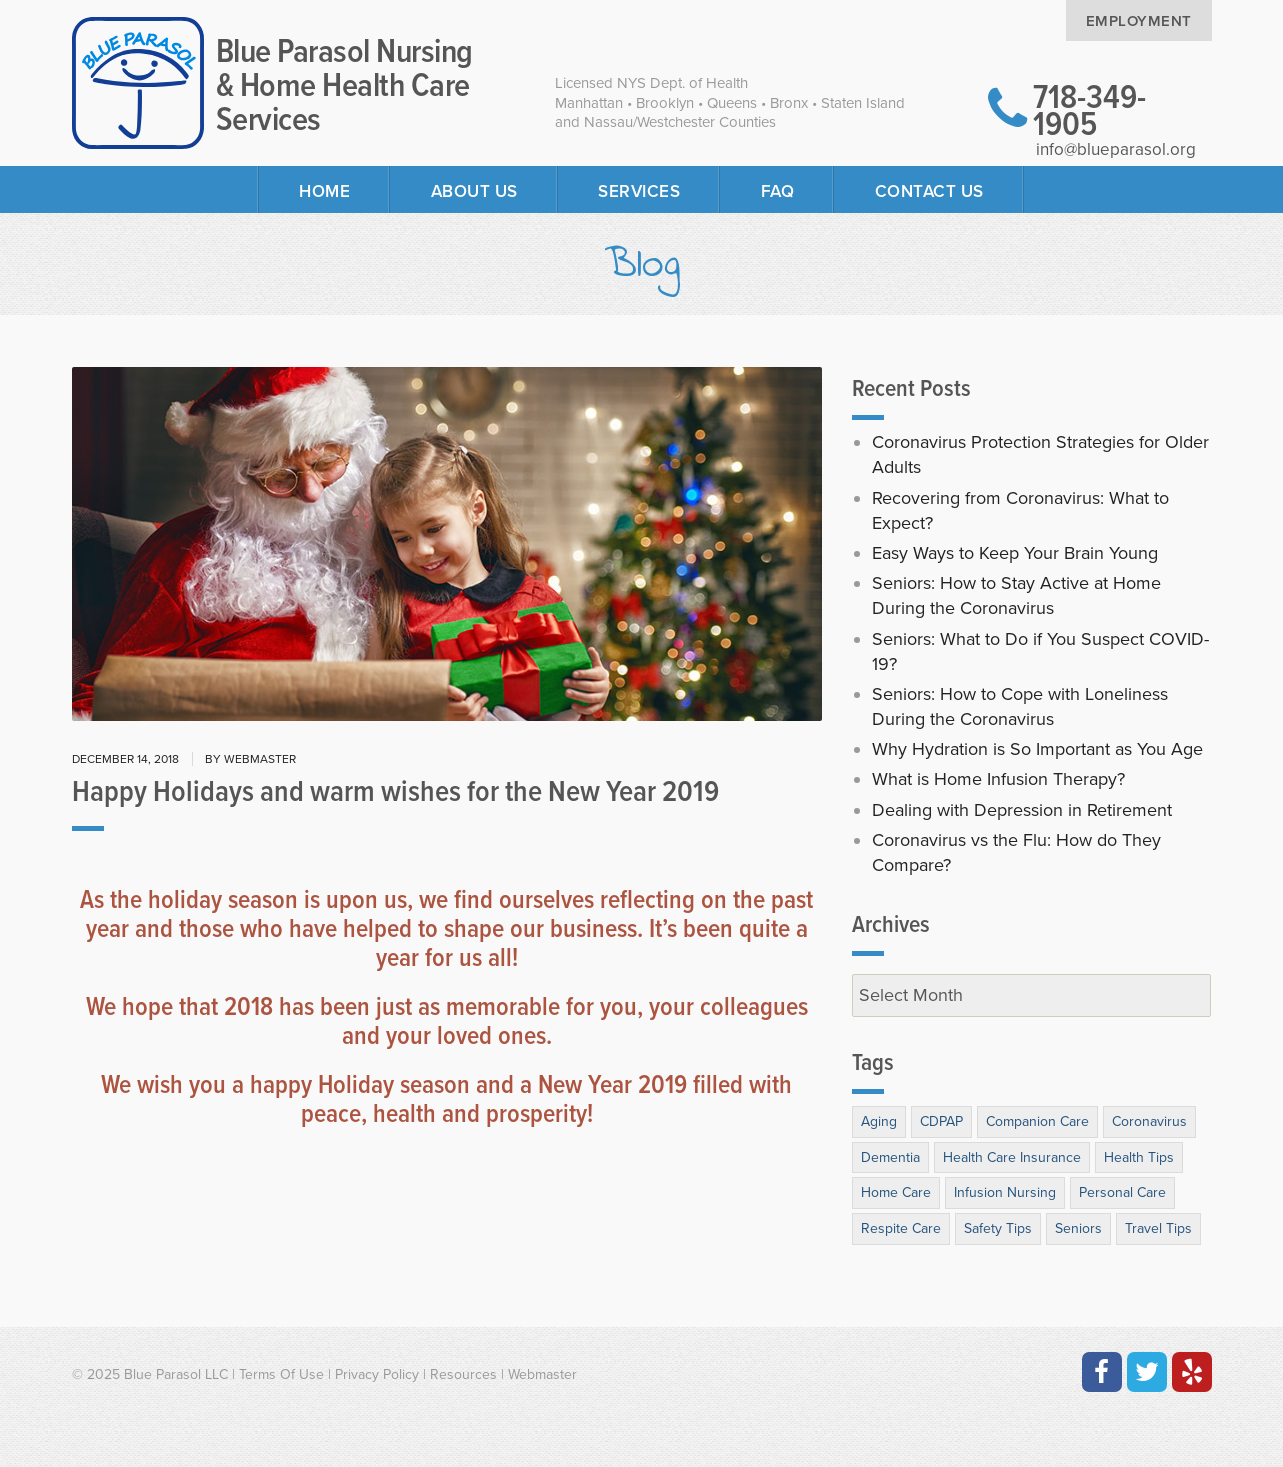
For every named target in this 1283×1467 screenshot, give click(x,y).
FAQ (778, 191)
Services (639, 191)
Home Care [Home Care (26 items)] (896, 1192)
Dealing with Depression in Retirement (1022, 810)
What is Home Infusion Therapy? (998, 779)
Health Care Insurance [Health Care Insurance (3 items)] (1012, 1157)
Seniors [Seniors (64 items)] (1078, 1228)
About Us (474, 191)
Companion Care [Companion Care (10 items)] (1037, 1121)
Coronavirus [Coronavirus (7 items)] (1149, 1121)
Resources (463, 1374)
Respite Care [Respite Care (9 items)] (901, 1228)
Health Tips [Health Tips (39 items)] (1139, 1157)
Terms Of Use (281, 1374)
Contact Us (929, 191)
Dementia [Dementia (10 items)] (890, 1157)
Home (324, 191)
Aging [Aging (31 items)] (879, 1121)
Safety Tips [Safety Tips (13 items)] (998, 1228)
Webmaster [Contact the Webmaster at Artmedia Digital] (542, 1374)
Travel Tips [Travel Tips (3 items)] (1158, 1228)
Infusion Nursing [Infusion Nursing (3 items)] (1005, 1192)
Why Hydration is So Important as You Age (1037, 749)
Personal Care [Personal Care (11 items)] (1122, 1192)
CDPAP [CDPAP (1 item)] (941, 1121)
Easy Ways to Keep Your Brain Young (1015, 553)
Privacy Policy (377, 1374)
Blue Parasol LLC (176, 1374)
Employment (1139, 21)
